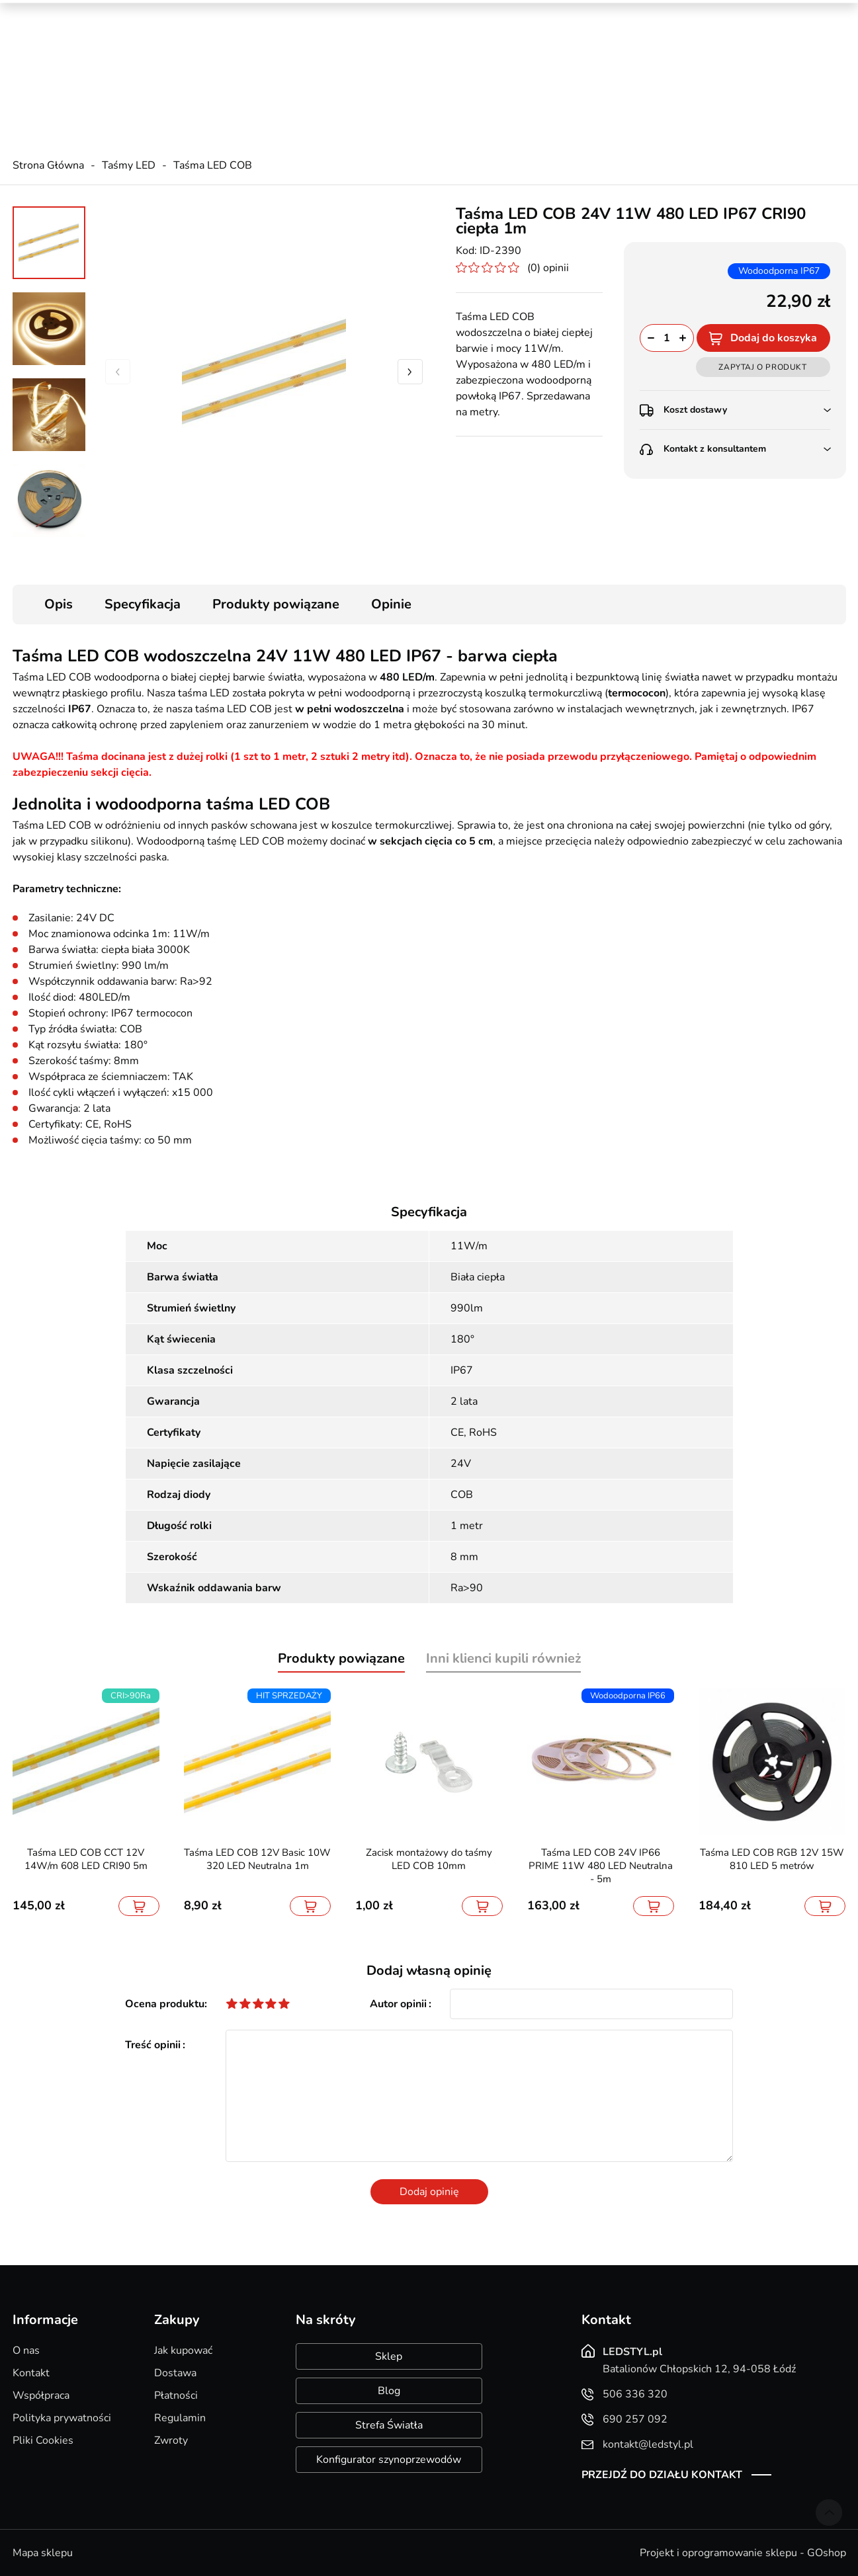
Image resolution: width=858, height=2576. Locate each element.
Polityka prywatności (62, 2418)
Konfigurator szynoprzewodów (388, 2459)
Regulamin (180, 2418)
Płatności (176, 2395)
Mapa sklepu (43, 2553)
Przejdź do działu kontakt (661, 2475)
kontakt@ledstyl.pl (283, 73)
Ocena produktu (164, 2004)
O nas (26, 2350)
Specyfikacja (143, 604)
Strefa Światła (389, 2425)
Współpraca (41, 2395)
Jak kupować (183, 2350)
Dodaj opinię (429, 2191)
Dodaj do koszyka (773, 338)
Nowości (687, 13)
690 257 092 (270, 60)
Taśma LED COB (212, 165)
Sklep (388, 2356)
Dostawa (175, 2373)
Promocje (628, 13)
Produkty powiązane (275, 604)
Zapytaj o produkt (762, 367)
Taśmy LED (128, 165)
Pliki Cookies (43, 2440)
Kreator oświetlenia (543, 13)
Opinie (391, 604)
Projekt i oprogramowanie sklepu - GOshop (743, 2553)
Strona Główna (48, 165)
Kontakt (31, 2373)
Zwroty (171, 2440)
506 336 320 (270, 47)
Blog (389, 2391)
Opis (58, 604)
